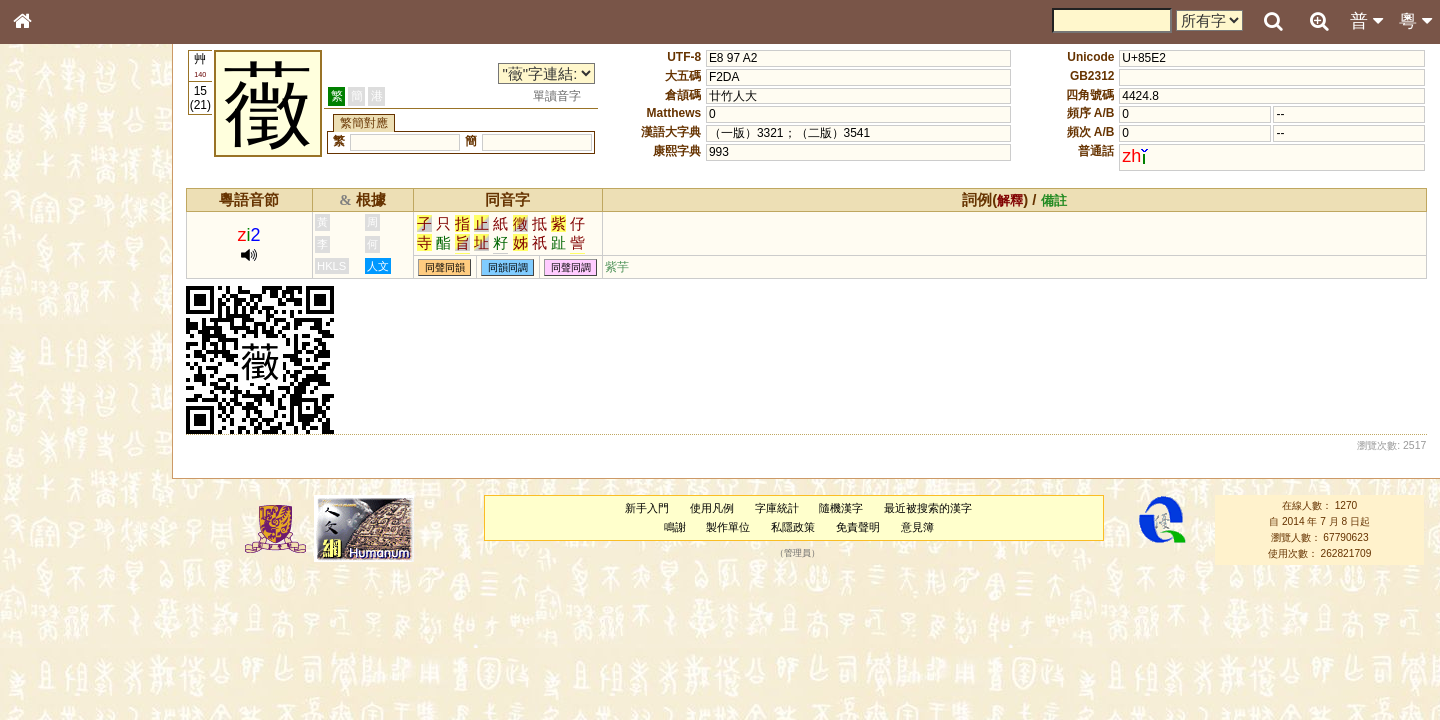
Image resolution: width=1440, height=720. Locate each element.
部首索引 (49, 268)
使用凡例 (712, 508)
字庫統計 (777, 508)
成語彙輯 (49, 666)
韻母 (68, 536)
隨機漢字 (841, 508)
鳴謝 (675, 527)
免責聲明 (858, 527)
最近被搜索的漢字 (928, 508)
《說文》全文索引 (73, 628)
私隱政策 (793, 527)
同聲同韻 (445, 267)
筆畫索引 (49, 287)
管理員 (797, 554)
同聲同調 (571, 267)
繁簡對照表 (55, 685)
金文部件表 (55, 326)
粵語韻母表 (55, 437)
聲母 (40, 536)
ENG (88, 220)
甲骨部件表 (55, 306)
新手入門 (647, 508)
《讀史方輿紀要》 (73, 647)
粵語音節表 (55, 398)
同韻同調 (508, 267)
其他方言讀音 (61, 574)
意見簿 (917, 527)
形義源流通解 (61, 345)
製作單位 (728, 527)
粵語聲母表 (55, 417)
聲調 (95, 536)
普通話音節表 (61, 555)
